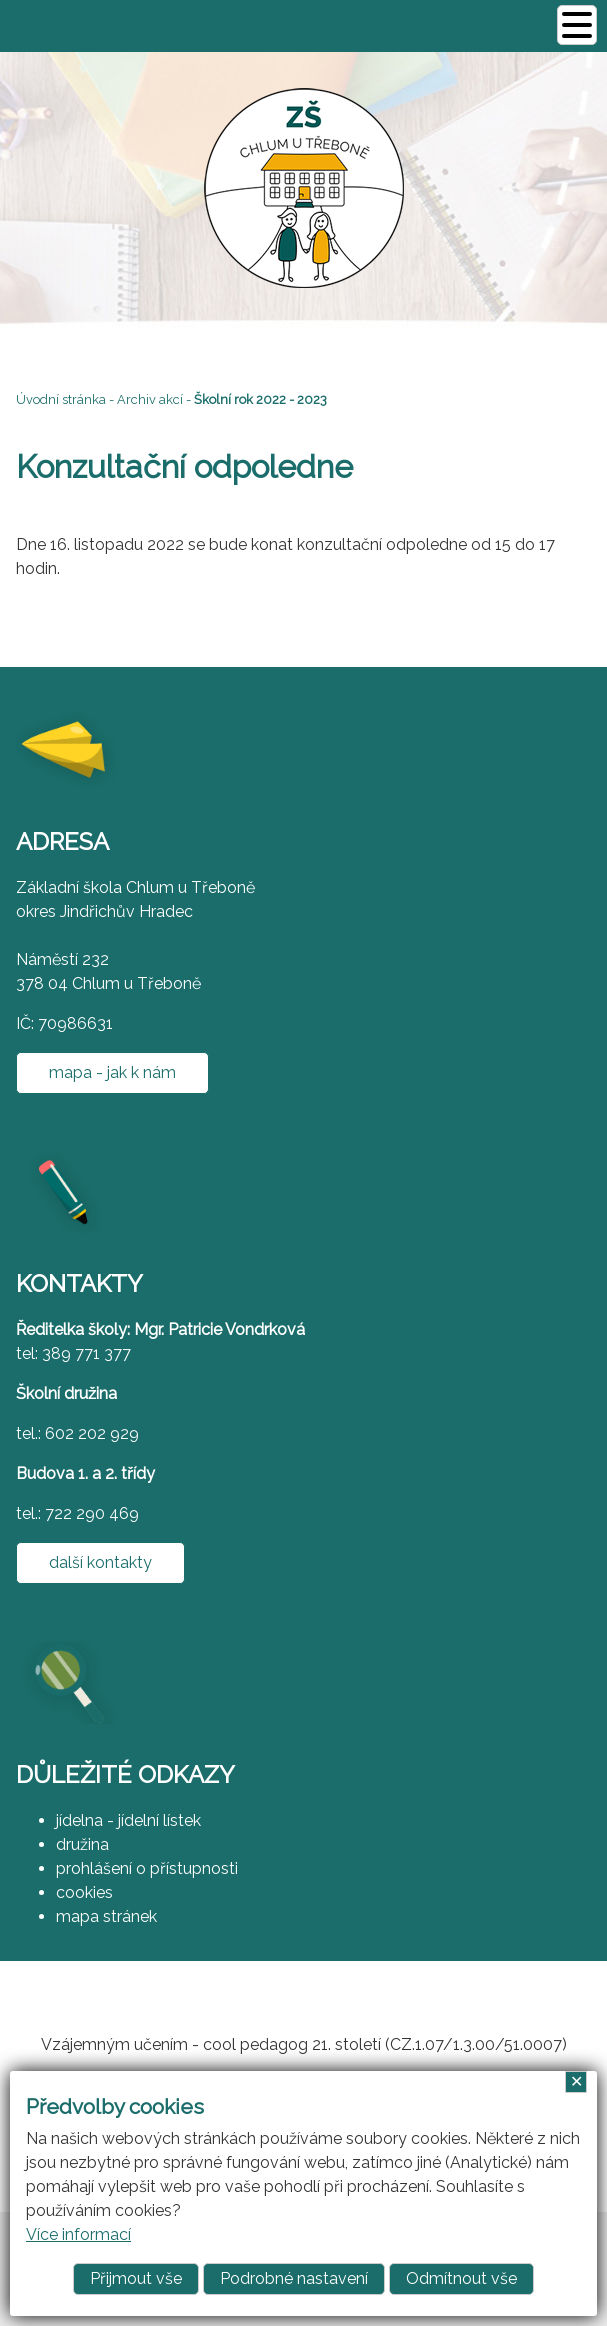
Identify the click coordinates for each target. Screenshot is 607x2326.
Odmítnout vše (461, 2278)
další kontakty (100, 1562)
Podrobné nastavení (294, 2278)
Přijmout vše (136, 2278)
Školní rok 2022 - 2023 (260, 399)
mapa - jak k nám (112, 1072)
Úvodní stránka (61, 399)
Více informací (78, 2234)
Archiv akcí (150, 399)
